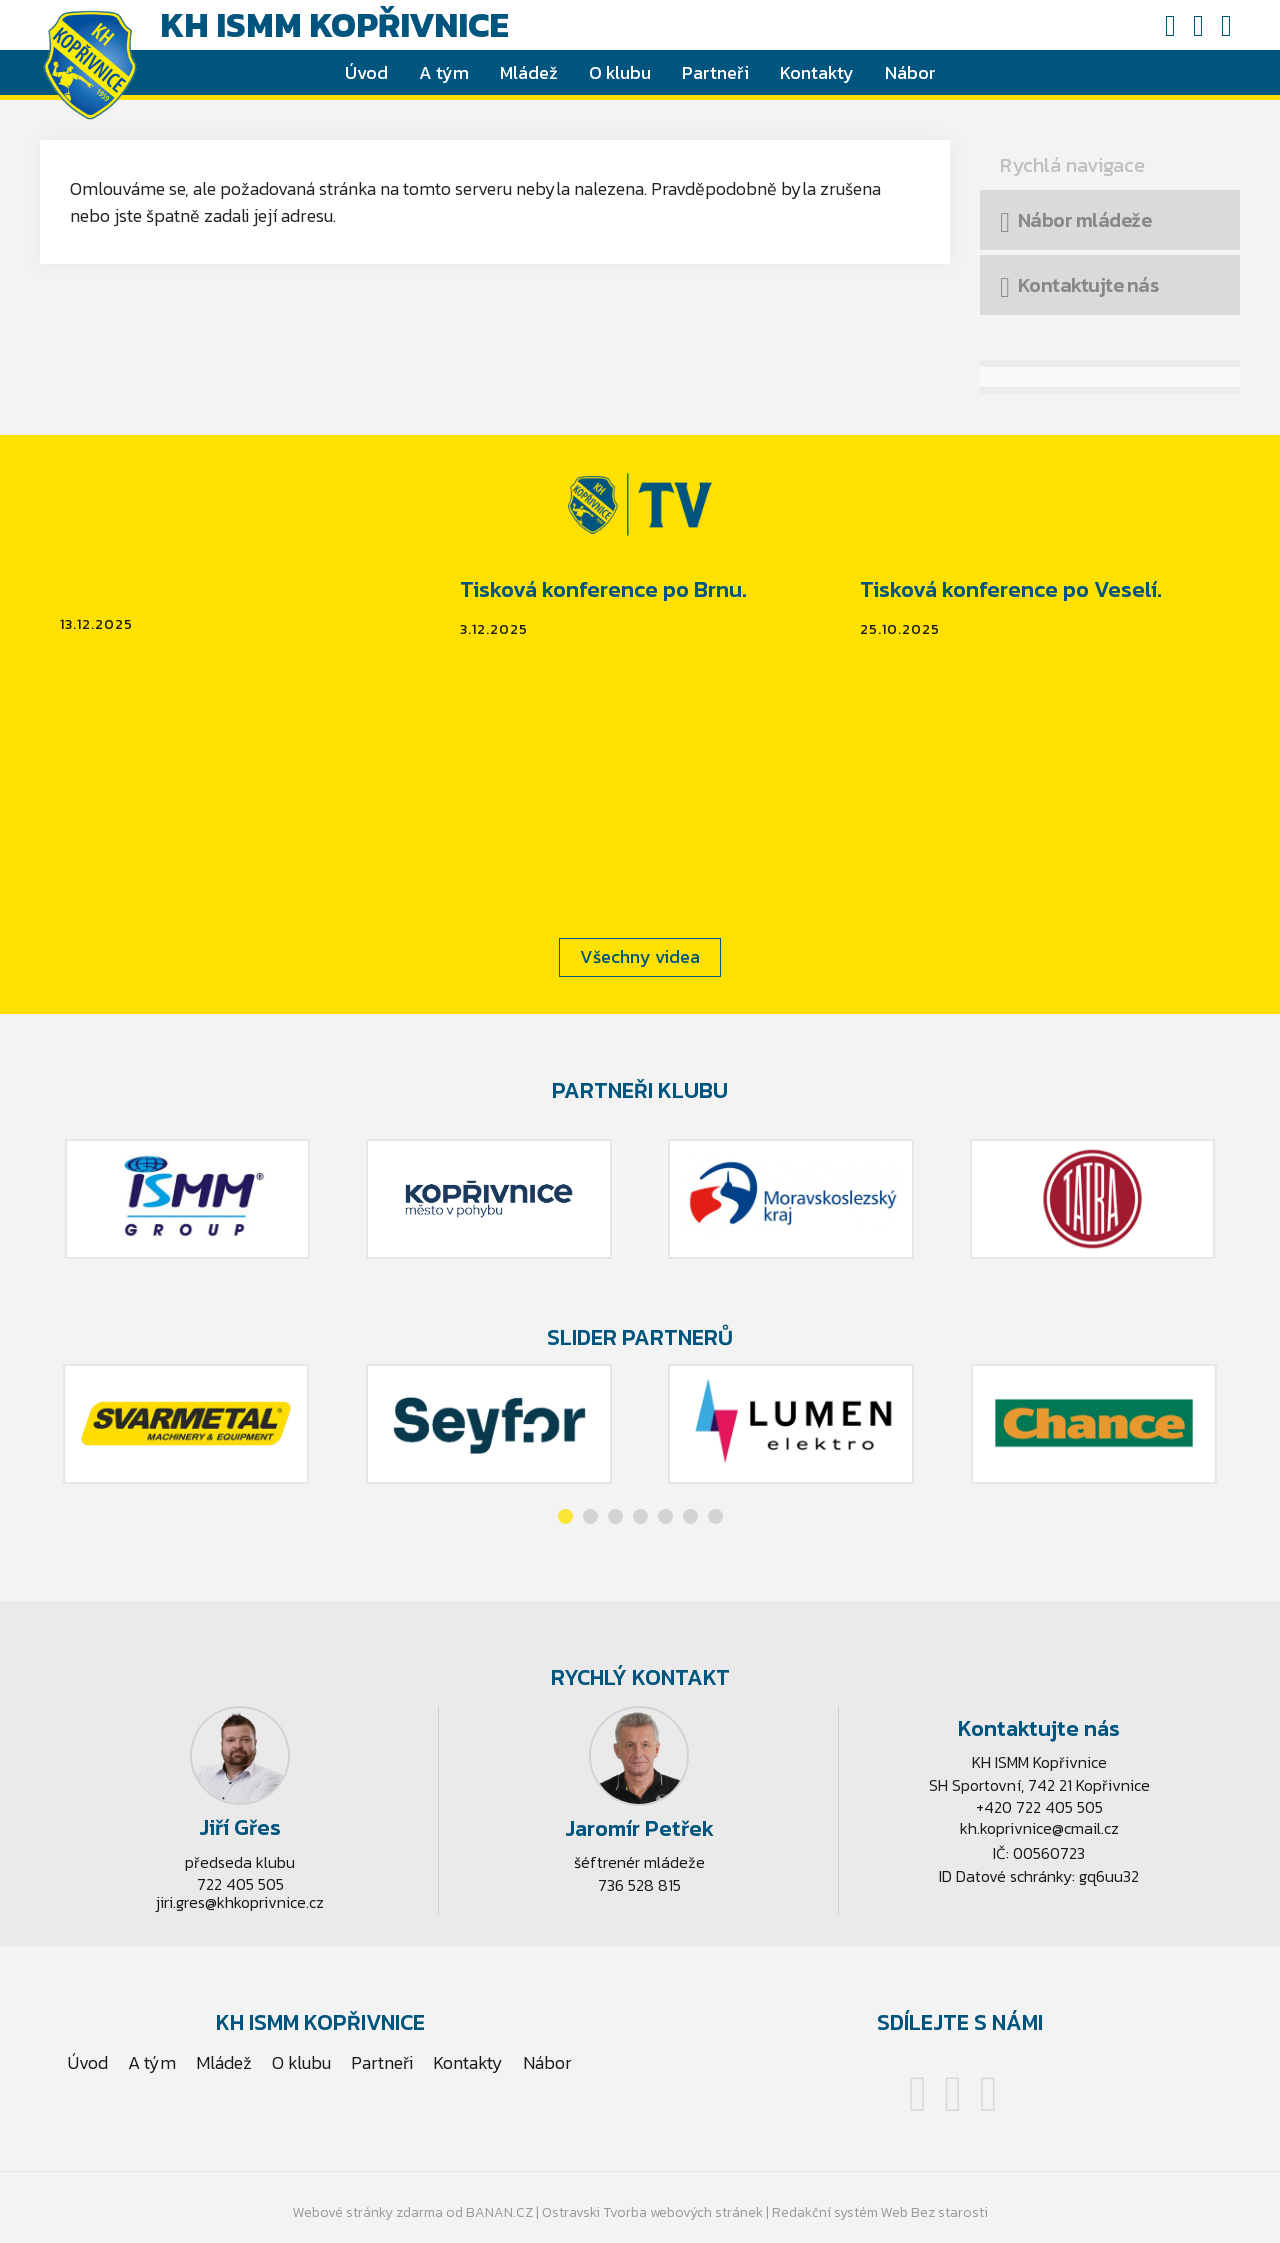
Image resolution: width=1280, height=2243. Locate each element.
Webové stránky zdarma (368, 2212)
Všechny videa (640, 956)
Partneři (715, 72)
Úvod (366, 72)
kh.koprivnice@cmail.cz (1039, 1828)
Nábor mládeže (1085, 220)
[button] (565, 1516)
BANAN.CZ (499, 2212)
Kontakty (817, 72)
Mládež (529, 72)
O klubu (620, 72)
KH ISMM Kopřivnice (334, 25)
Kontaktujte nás (1088, 285)
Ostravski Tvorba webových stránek (652, 2212)
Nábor (910, 72)
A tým (444, 72)
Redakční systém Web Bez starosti (880, 2212)
